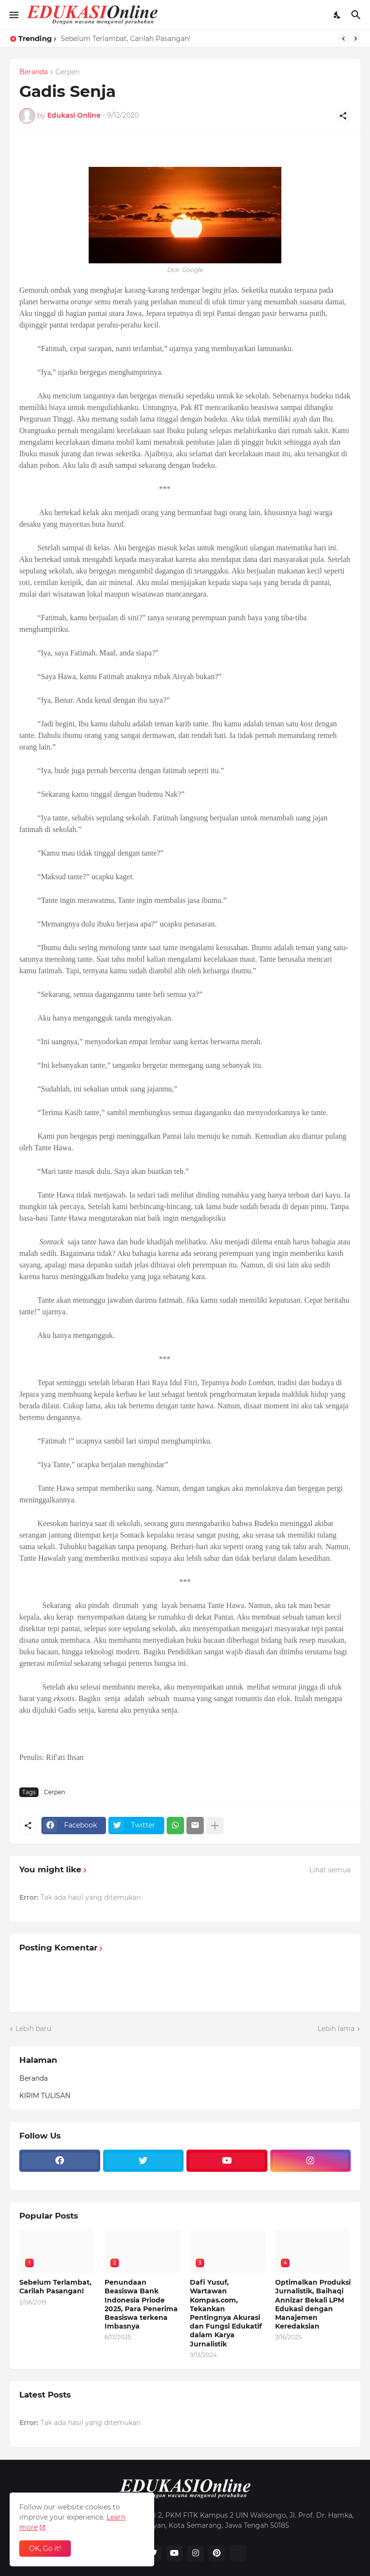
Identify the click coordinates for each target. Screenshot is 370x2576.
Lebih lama (336, 2028)
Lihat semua (330, 1870)
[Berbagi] (343, 115)
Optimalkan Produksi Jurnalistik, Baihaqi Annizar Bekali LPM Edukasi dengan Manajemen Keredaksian (313, 2304)
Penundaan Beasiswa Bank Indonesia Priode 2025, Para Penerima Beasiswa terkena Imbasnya (141, 2304)
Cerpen (67, 72)
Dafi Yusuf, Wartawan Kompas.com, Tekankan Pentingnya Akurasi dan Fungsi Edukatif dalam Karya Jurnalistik (226, 2313)
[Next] (355, 38)
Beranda (33, 72)
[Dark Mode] (337, 15)
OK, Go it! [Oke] (45, 2548)
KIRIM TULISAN (44, 2095)
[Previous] (343, 38)
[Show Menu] (13, 15)
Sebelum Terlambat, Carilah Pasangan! (126, 38)
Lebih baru (33, 2028)
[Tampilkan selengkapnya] (215, 1825)
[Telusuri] (357, 15)
